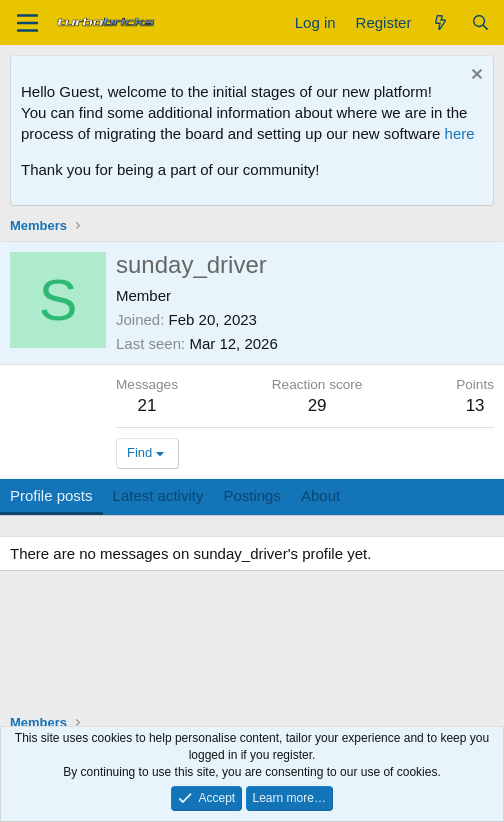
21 (147, 405)
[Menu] (27, 23)
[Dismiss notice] (474, 76)
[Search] (480, 22)
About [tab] (320, 495)
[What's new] (440, 22)
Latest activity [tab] (158, 495)
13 (475, 405)
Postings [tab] (252, 495)
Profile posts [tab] (51, 495)
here (460, 133)
